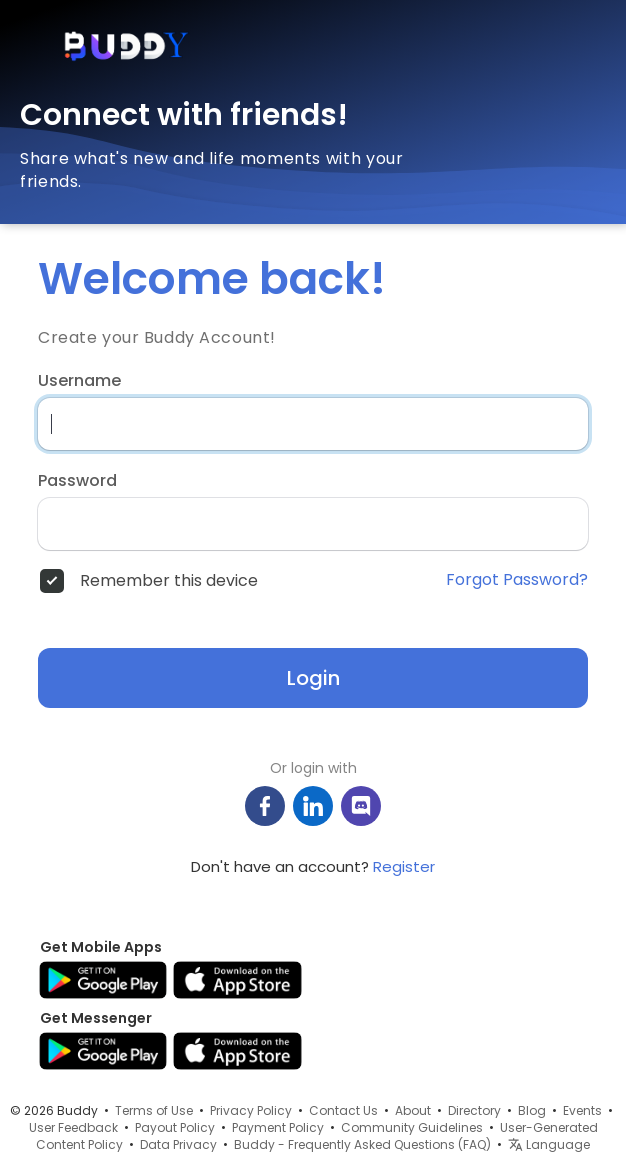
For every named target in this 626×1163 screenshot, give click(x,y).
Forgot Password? (517, 580)
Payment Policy (278, 1127)
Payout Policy (175, 1127)
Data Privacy (178, 1144)
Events (582, 1110)
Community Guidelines (412, 1127)
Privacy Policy (251, 1110)
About (413, 1110)
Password (77, 481)
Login (313, 678)
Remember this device (169, 581)
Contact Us (343, 1110)
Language (549, 1144)
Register (404, 866)
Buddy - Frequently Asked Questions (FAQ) (362, 1144)
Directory (474, 1110)
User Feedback (73, 1127)
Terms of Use (154, 1110)
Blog (532, 1110)
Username (79, 381)
